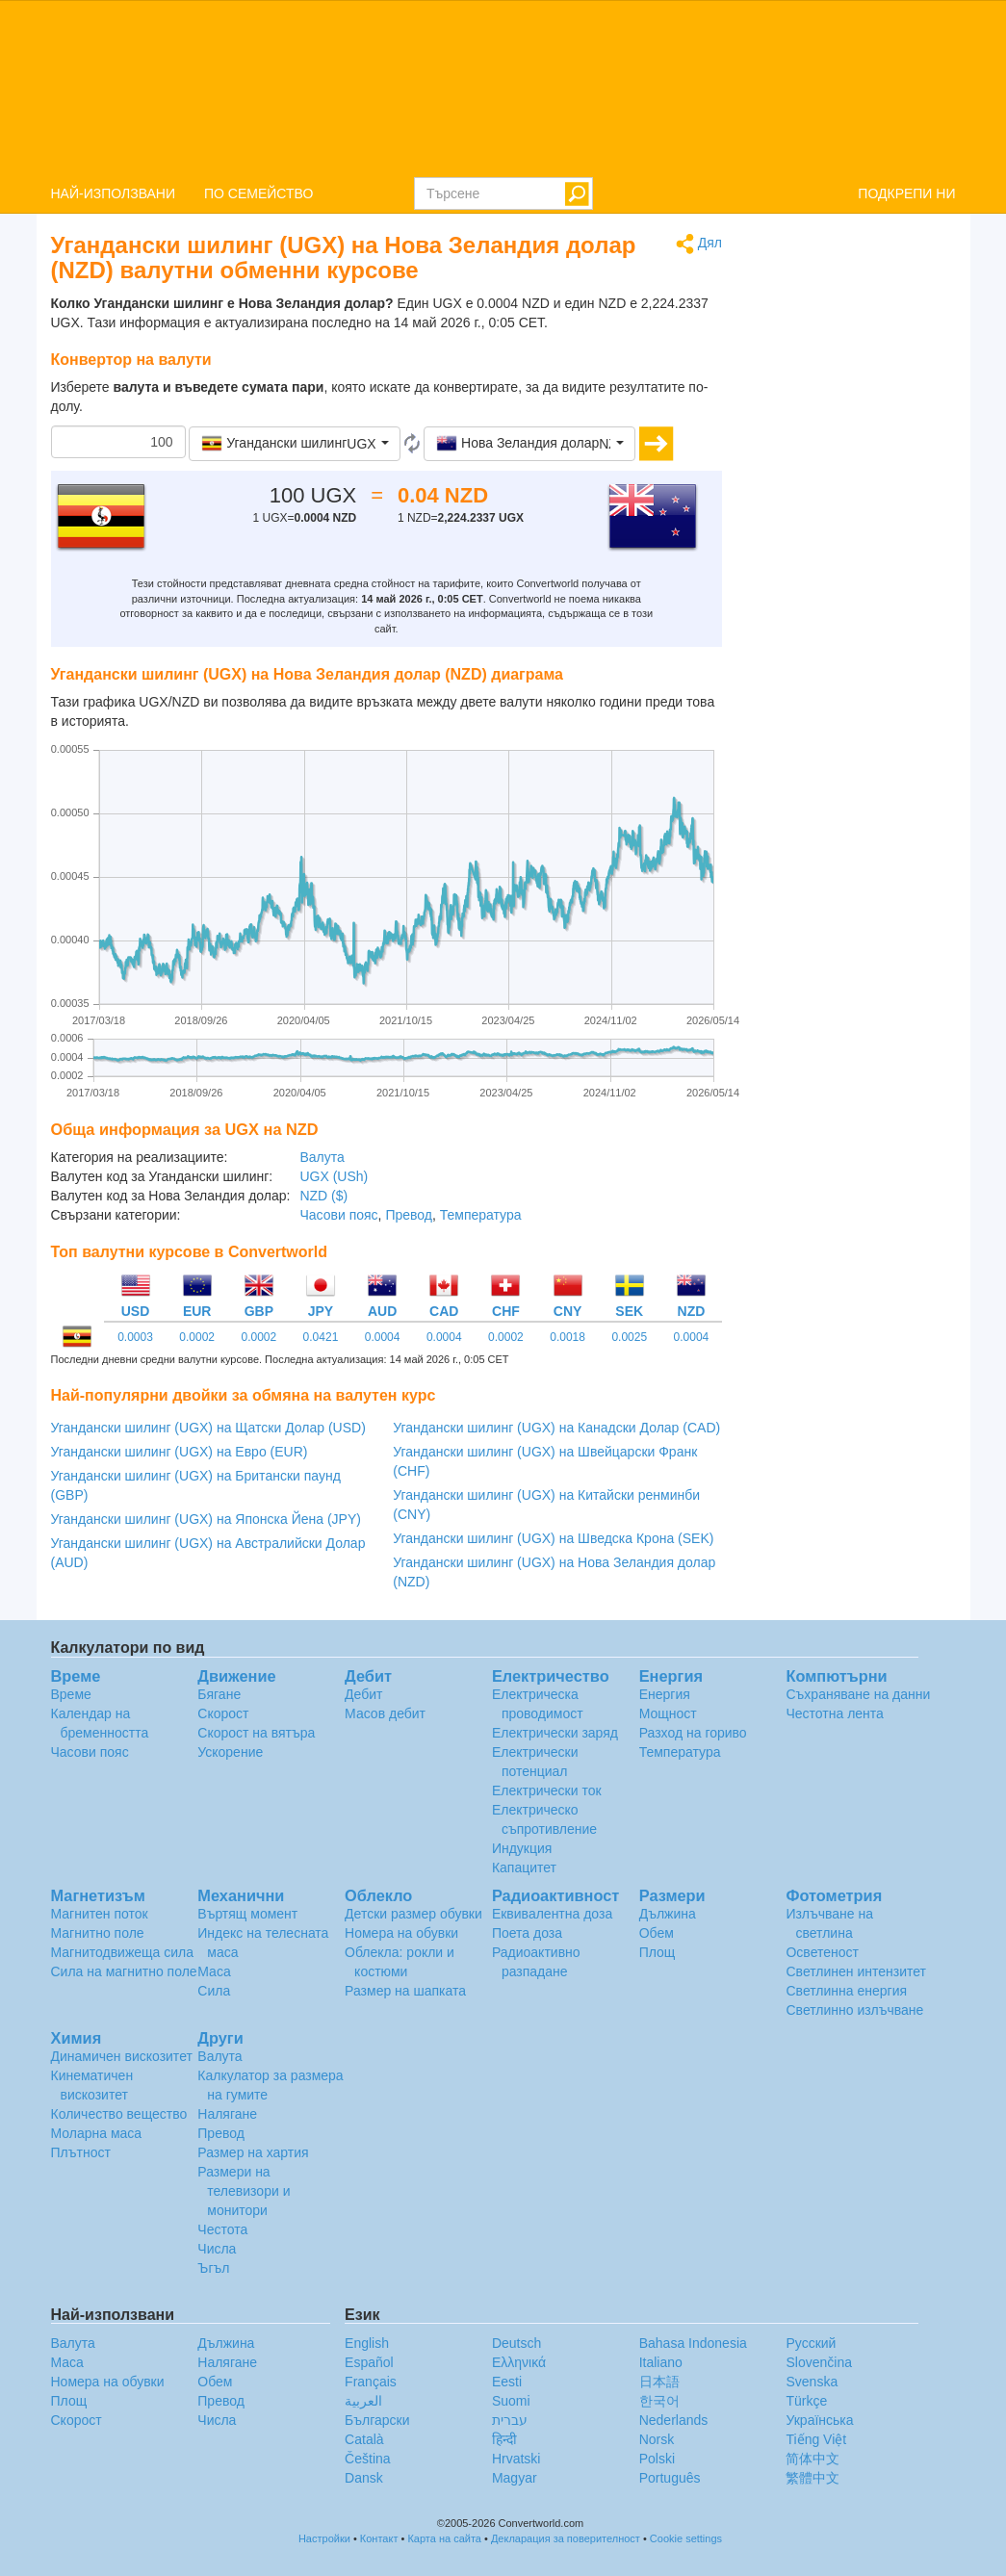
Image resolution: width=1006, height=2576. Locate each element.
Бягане (219, 1694)
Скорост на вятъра (256, 1732)
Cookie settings (686, 2538)
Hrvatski (516, 2458)
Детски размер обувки (413, 1913)
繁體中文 (812, 2478)
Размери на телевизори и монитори (243, 2191)
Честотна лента (834, 1713)
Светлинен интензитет (856, 1971)
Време (71, 1694)
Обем (656, 1933)
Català (364, 2439)
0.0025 (629, 1337)
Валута (321, 1157)
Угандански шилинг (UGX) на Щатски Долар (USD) (208, 1427)
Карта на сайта (444, 2538)
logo (503, 87)
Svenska (812, 2381)
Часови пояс (338, 1215)
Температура (481, 1215)
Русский (811, 2343)
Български (377, 2420)
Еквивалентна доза (552, 1913)
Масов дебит (385, 1713)
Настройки (324, 2538)
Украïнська (819, 2420)
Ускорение (230, 1752)
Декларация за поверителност (565, 2538)
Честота (222, 2229)
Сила (213, 1990)
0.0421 (321, 1337)
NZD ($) (323, 1195)
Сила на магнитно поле (124, 1971)
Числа (216, 2248)
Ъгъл (213, 2268)
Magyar (514, 2478)
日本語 (659, 2381)
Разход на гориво (693, 1732)
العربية (363, 2401)
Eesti (507, 2381)
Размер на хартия (252, 2152)
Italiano (661, 2362)
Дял (699, 244)
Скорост (222, 1713)
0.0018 (567, 1337)
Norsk (657, 2439)
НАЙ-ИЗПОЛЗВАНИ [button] (113, 193)
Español (369, 2362)
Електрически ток (547, 1790)
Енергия (664, 1694)
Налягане (227, 2114)
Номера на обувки (401, 1933)
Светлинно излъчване (854, 2010)
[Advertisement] (853, 522)
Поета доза (527, 1933)
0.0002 (197, 1337)
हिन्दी (504, 2439)
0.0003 (135, 1337)
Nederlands (674, 2420)
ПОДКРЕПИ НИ (906, 193)
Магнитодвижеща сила (122, 1952)
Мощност (668, 1713)
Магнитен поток (99, 1913)
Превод (408, 1215)
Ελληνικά (519, 2362)
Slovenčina (819, 2362)
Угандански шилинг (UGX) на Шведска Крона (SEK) (553, 1538)
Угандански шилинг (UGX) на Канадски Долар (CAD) (556, 1427)
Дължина (667, 1913)
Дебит (363, 1694)
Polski (657, 2458)
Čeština (367, 2458)
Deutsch (516, 2343)
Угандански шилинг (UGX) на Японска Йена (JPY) (206, 1519)
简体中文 (812, 2458)
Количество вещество (119, 2114)
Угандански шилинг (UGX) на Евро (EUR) (179, 1451)
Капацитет (524, 1867)
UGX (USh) (333, 1176)
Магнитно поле (97, 1933)
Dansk (364, 2478)
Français (371, 2381)
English (367, 2343)
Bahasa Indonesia (693, 2343)
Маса (213, 1971)
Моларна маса (96, 2133)
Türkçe (806, 2401)
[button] (294, 443)
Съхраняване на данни (858, 1694)
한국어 (659, 2401)
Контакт (379, 2538)
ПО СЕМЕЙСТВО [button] (258, 193)
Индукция (522, 1848)
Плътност (81, 2152)
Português (670, 2478)
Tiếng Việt (816, 2439)
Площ (657, 1952)
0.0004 (382, 1337)
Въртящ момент (247, 1913)
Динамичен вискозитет (122, 2056)
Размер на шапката (405, 1990)
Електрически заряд (555, 1732)
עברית (510, 2420)
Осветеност (822, 1952)
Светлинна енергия (846, 1990)
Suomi (511, 2401)
